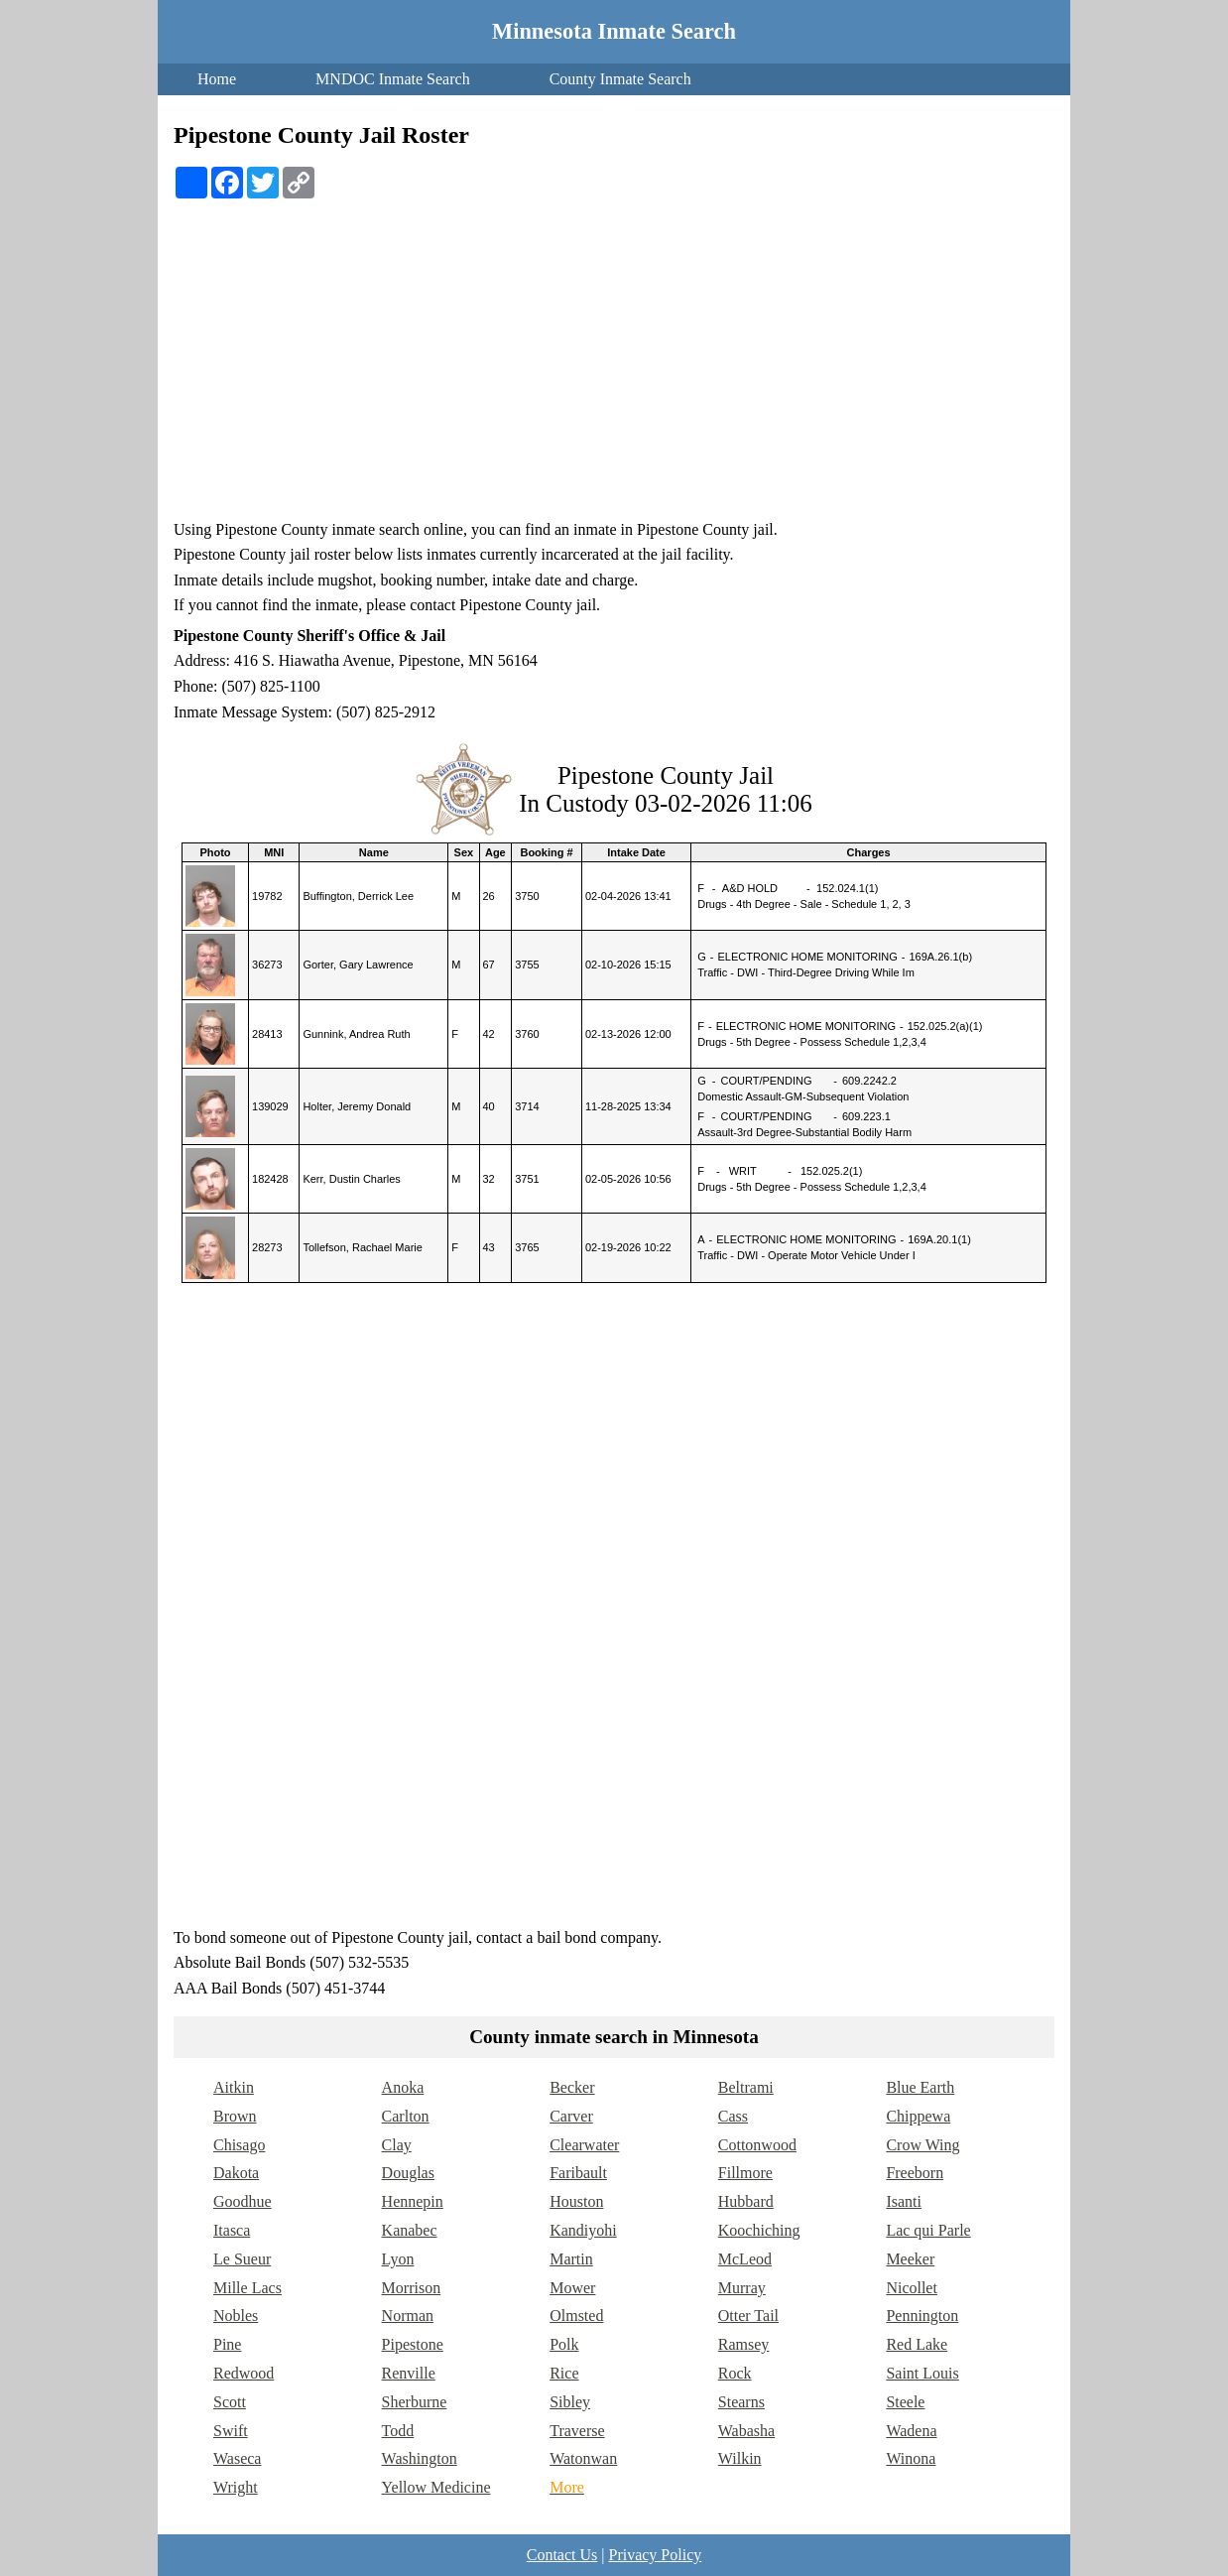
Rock (735, 2373)
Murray (742, 2287)
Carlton (406, 2116)
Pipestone (412, 2344)
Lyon (398, 2259)
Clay (397, 2144)
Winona (910, 2458)
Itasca (231, 2230)
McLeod (745, 2259)
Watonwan (583, 2458)
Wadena (911, 2430)
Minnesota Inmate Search (614, 31)
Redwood (243, 2373)
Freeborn (914, 2172)
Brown (235, 2116)
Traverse (577, 2430)
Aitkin (233, 2087)
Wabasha (746, 2430)
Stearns (741, 2401)
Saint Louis (922, 2373)
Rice (564, 2373)
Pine (227, 2344)
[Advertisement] (614, 368)
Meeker (910, 2259)
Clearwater (584, 2144)
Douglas (408, 2172)
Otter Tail (748, 2315)
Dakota (236, 2172)
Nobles (235, 2315)
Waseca (237, 2458)
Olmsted (576, 2315)
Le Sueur (242, 2259)
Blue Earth (920, 2087)
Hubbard (746, 2201)
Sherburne (414, 2401)
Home (216, 78)
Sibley (570, 2401)
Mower (572, 2287)
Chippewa (918, 2116)
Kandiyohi (583, 2230)
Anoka (403, 2087)
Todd (398, 2430)
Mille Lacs (247, 2287)
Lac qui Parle (928, 2230)
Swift (230, 2430)
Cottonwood (757, 2144)
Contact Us (562, 2554)
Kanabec (409, 2230)
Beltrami (746, 2087)
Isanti (903, 2201)
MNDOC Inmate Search (392, 78)
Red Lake (916, 2344)
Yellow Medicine (436, 2487)
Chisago (239, 2144)
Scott (229, 2401)
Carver (571, 2116)
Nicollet (911, 2287)
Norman (407, 2315)
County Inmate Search (620, 78)
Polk (564, 2344)
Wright (235, 2487)
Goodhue (242, 2201)
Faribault (578, 2172)
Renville (408, 2373)
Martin (571, 2259)
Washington (419, 2458)
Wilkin (740, 2458)
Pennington (922, 2315)
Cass (733, 2116)
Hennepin (412, 2201)
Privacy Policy (654, 2554)
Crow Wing (922, 2144)
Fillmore (745, 2172)
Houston (576, 2201)
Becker (572, 2087)
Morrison (411, 2287)
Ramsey (744, 2344)
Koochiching (759, 2230)
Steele (905, 2401)
